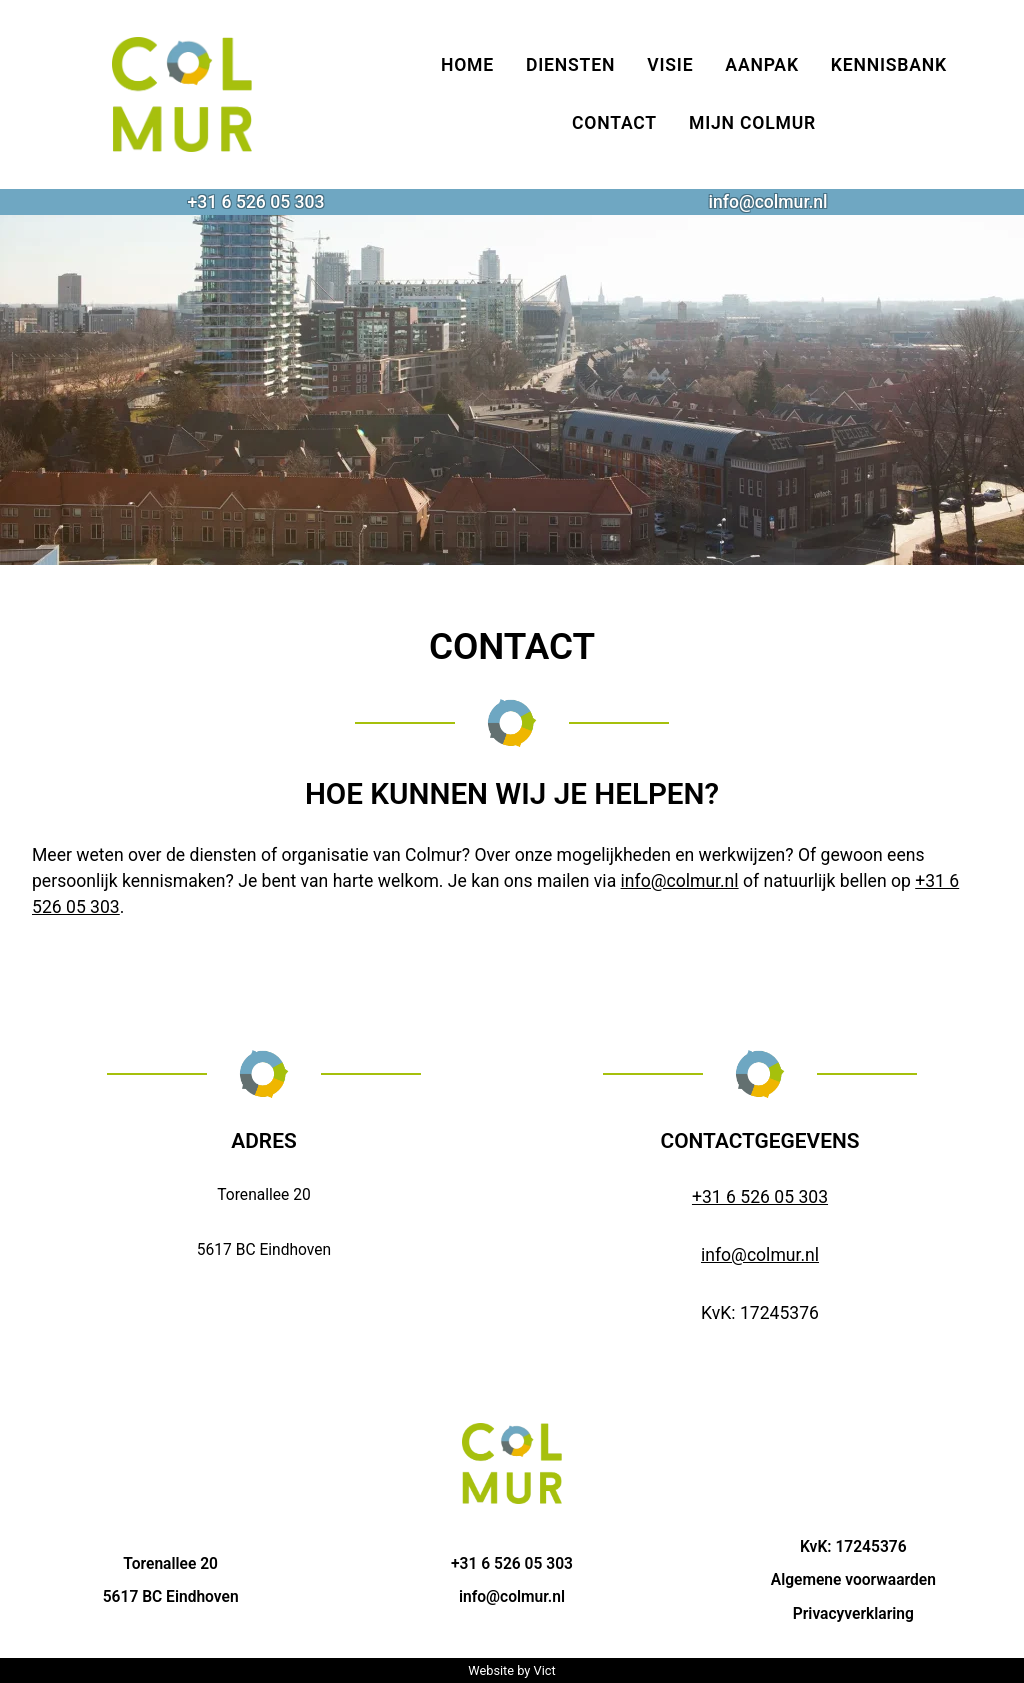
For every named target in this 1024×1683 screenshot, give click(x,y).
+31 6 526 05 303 (255, 202)
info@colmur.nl (767, 202)
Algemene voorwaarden (853, 1580)
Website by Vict (512, 1670)
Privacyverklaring (853, 1614)
